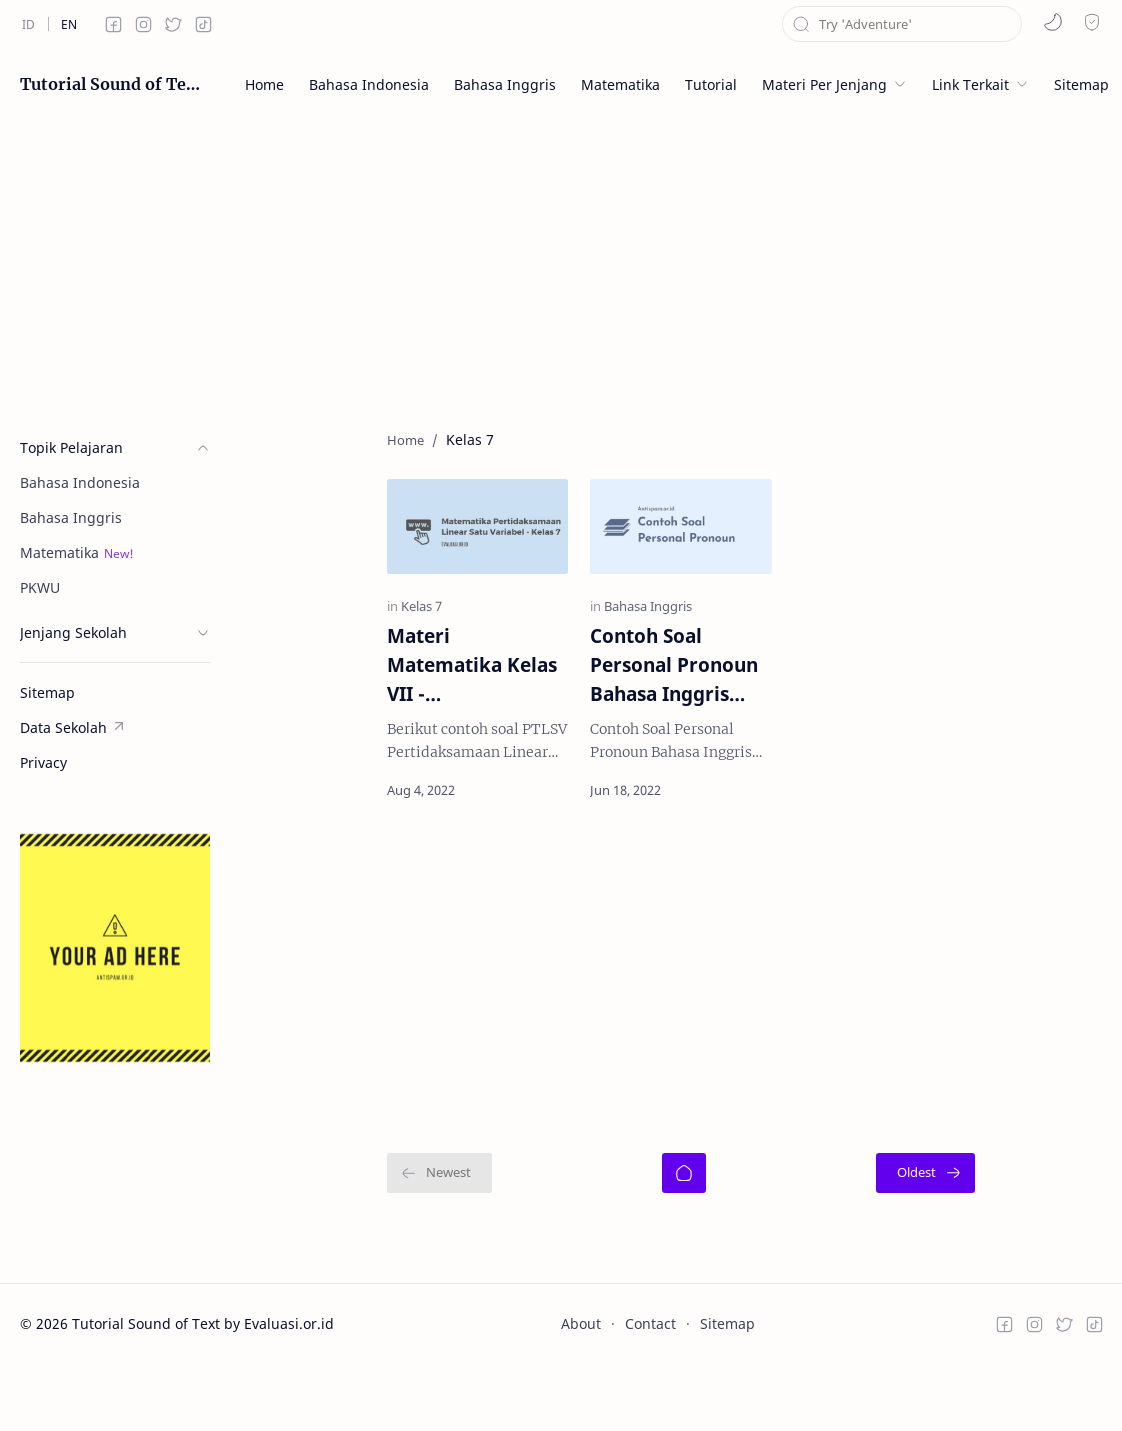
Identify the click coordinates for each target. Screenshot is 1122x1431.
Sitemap (727, 1367)
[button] (1053, 22)
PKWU (40, 587)
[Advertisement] (561, 260)
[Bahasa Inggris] (606, 650)
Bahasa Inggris (71, 517)
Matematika (59, 552)
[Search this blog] (902, 24)
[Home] (684, 1217)
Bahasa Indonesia (80, 482)
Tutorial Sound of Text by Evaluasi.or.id (110, 84)
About (581, 1367)
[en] (69, 24)
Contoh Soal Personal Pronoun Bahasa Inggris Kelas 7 (660, 708)
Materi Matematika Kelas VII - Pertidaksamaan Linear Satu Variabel (391, 708)
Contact (650, 1367)
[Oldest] (1052, 1217)
